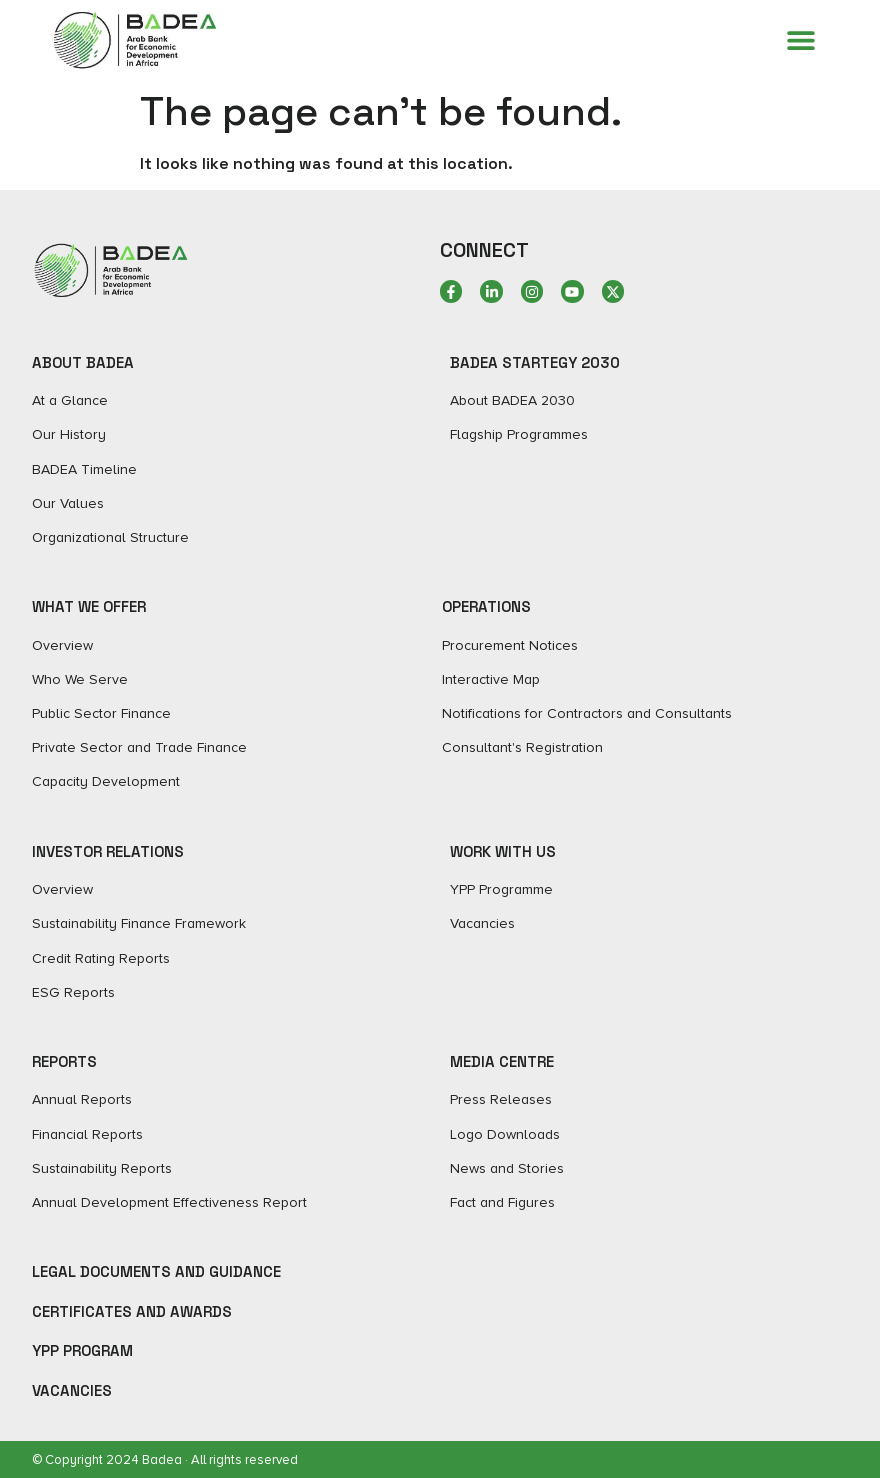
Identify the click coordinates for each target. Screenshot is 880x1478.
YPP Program (82, 1350)
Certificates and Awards (132, 1311)
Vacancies (72, 1390)
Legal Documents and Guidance (156, 1271)
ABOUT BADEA (83, 362)
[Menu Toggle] (801, 40)
